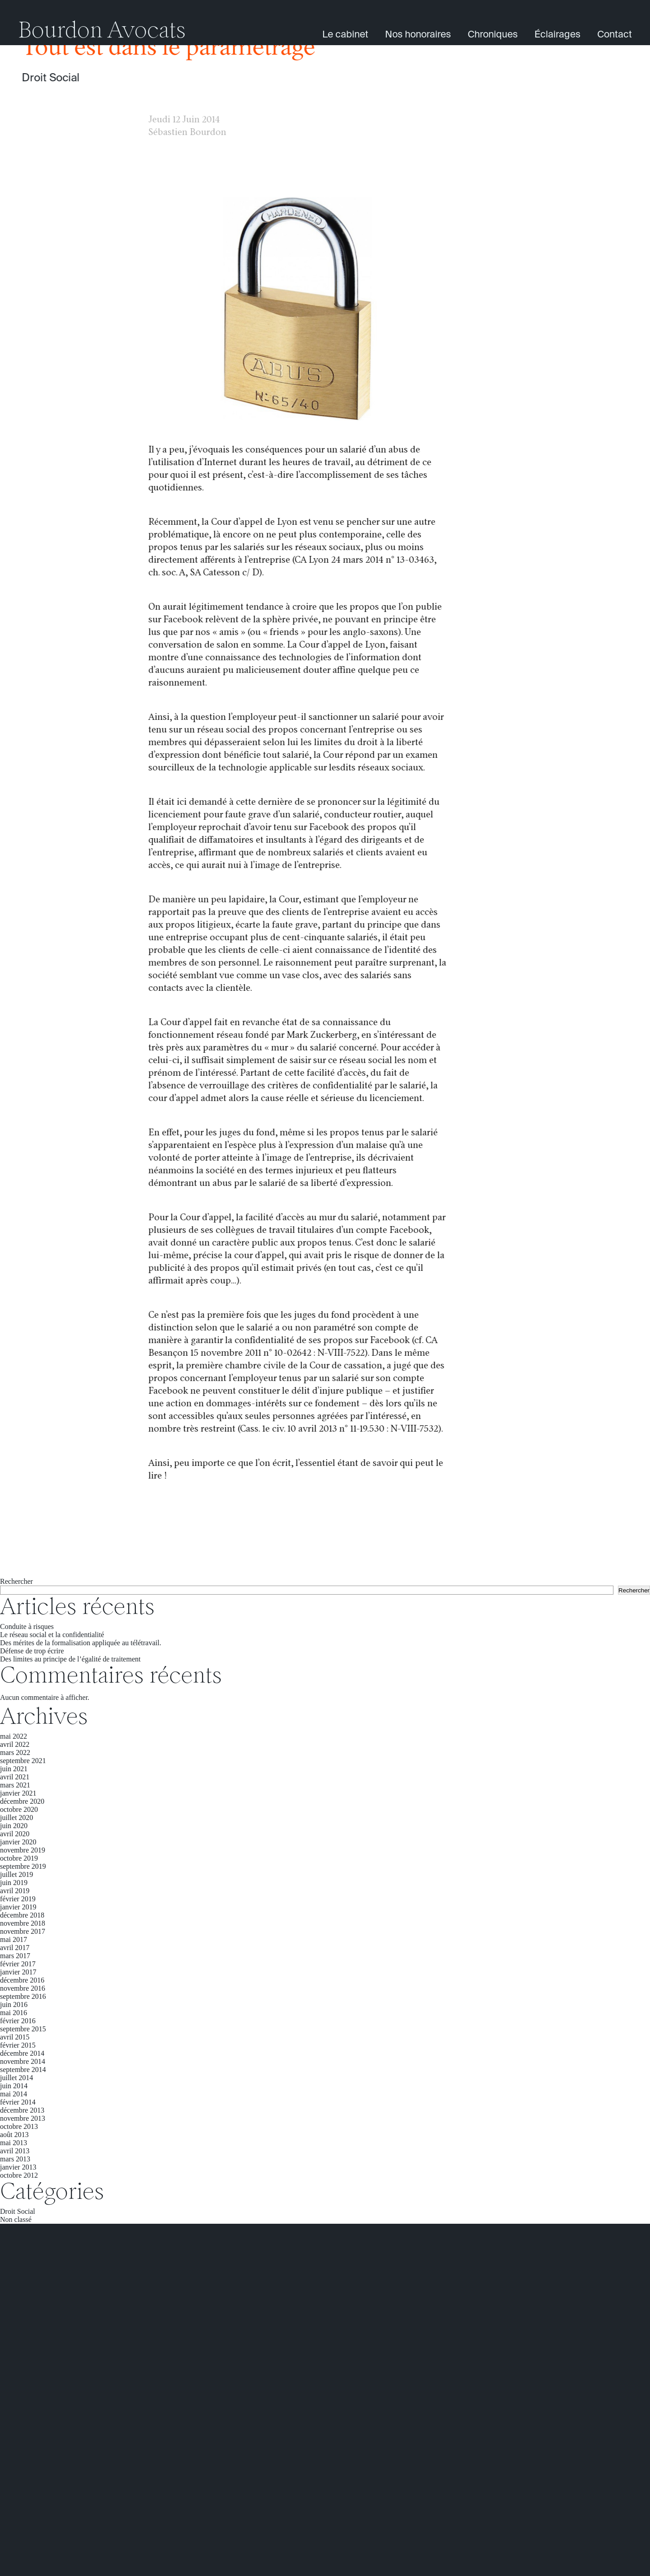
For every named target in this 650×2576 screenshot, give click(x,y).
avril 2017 (14, 1947)
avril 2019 (14, 1891)
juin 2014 (14, 2086)
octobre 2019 (19, 1858)
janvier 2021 (18, 1793)
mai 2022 (13, 1736)
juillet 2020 (16, 1817)
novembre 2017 (22, 1931)
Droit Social (51, 78)
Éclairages (557, 35)
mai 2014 (13, 2094)
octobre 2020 (19, 1809)
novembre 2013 (22, 2118)
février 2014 (18, 2102)
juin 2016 (14, 2004)
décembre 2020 (22, 1801)
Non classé (16, 2219)
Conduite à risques (27, 1626)
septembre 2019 (23, 1866)
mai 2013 (13, 2143)
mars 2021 (15, 1785)
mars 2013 (15, 2159)
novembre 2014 (22, 2061)
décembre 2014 (22, 2053)
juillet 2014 (16, 2077)
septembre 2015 (23, 2029)
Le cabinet (345, 35)
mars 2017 (15, 1956)
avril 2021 (14, 1777)
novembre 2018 (22, 1923)
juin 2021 (14, 1769)
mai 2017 (13, 1939)
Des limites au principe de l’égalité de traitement (70, 1659)
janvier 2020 (18, 1842)
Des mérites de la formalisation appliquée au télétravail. (80, 1643)
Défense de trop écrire (32, 1651)
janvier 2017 (18, 1972)
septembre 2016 (23, 1996)
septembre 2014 (23, 2069)
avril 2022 (14, 1744)
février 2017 (18, 1964)
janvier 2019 (18, 1907)
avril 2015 (14, 2037)
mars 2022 (15, 1752)
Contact (614, 35)
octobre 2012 (19, 2175)
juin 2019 (14, 1882)
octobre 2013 (19, 2126)
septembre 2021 (23, 1760)
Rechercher (16, 1581)
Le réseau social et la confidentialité (52, 1634)
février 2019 (18, 1899)
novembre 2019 (22, 1850)
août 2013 (14, 2134)
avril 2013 (14, 2151)
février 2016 (18, 2021)
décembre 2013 (22, 2110)
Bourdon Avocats (102, 32)
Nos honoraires (418, 35)
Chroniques (493, 35)
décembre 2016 (22, 1980)
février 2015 (18, 2045)
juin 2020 (14, 1825)
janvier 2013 (18, 2167)
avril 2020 (14, 1834)
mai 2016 (13, 2012)
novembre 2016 (22, 1988)
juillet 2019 (16, 1874)
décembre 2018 (22, 1915)
